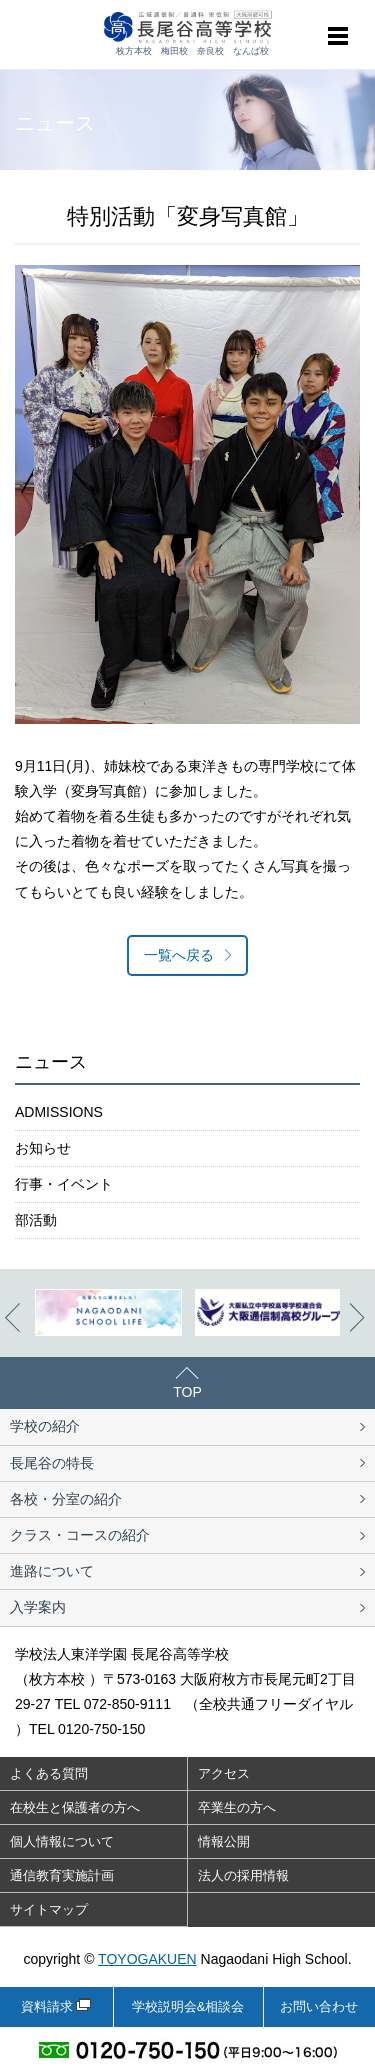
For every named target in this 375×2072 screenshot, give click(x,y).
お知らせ (43, 1148)
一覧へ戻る (179, 955)
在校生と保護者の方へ (75, 1807)
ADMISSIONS (59, 1112)
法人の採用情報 (243, 1875)
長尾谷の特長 (52, 1463)
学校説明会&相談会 (188, 2006)
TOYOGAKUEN (147, 1959)
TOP (187, 1392)
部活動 (36, 1220)
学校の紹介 (45, 1426)
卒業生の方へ (237, 1807)
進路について (52, 1571)
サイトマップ (49, 1909)
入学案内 (38, 1607)
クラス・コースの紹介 (80, 1535)
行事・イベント (64, 1184)
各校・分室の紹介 (66, 1499)
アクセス (224, 1773)
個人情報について (62, 1841)
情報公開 (224, 1841)
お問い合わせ (319, 2006)
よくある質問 (49, 1773)
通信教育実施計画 (62, 1875)
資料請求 (47, 2006)
